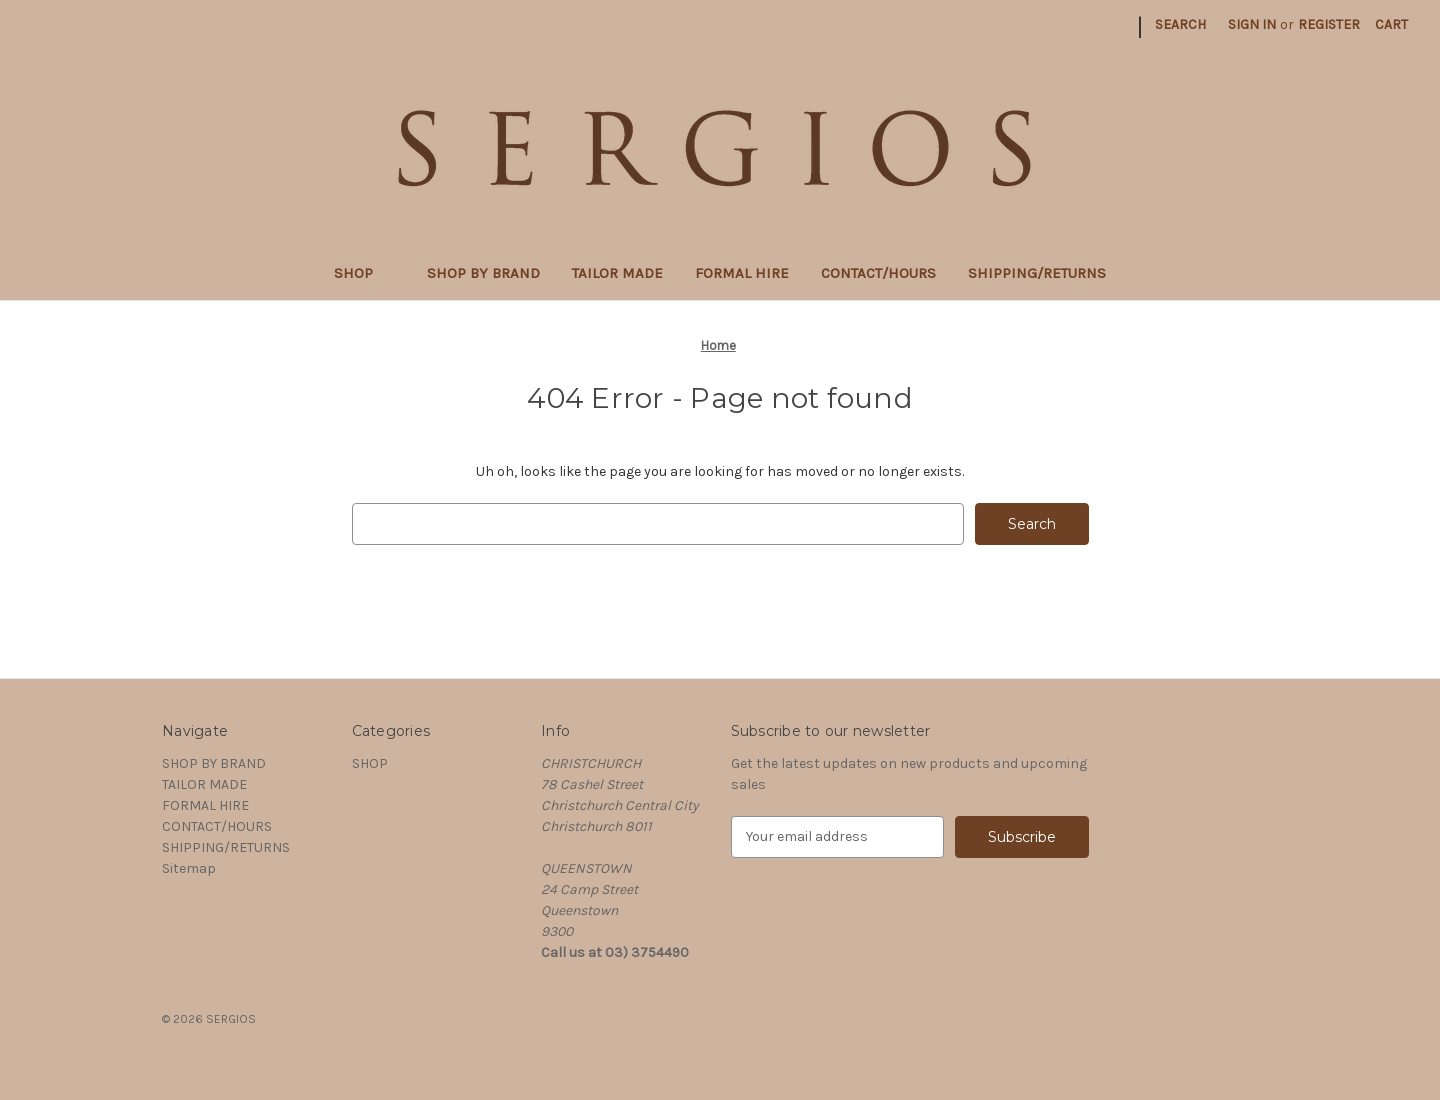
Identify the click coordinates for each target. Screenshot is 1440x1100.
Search (1180, 24)
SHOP (365, 273)
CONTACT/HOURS (878, 273)
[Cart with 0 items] (1391, 24)
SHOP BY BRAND (483, 273)
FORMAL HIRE (742, 273)
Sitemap (189, 868)
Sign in (1252, 24)
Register (1329, 24)
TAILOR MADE (617, 273)
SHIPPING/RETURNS (1037, 273)
